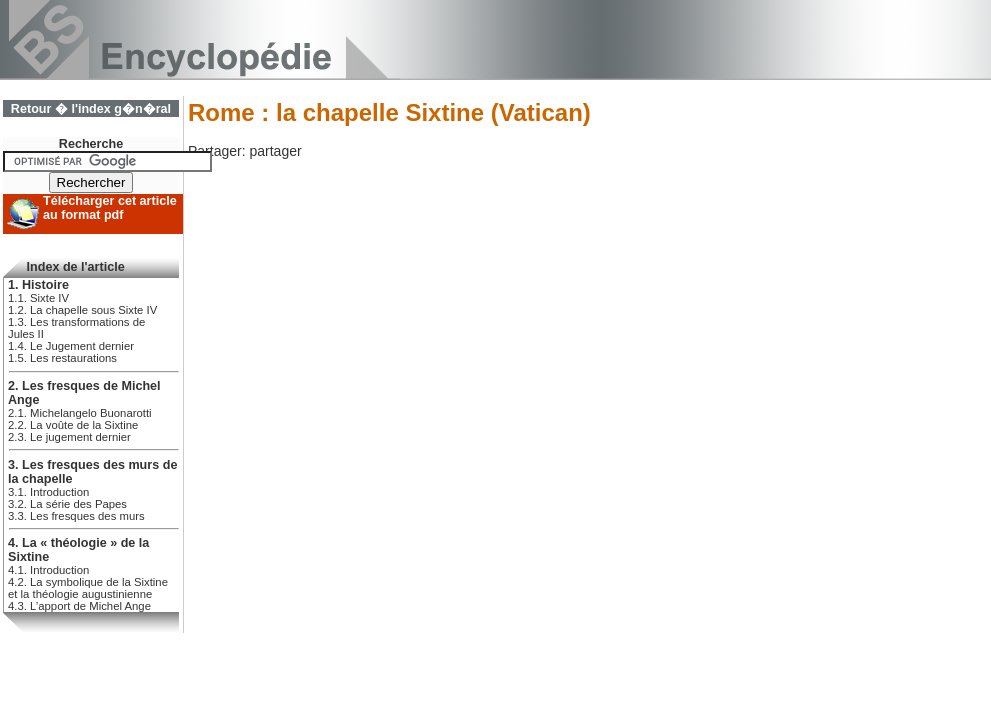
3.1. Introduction (48, 492)
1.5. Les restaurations (62, 358)
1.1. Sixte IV (38, 298)
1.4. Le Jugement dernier (71, 346)
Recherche (91, 144)
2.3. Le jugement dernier (69, 437)
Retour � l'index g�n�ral (91, 109)
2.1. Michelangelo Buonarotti (80, 413)
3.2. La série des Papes (67, 504)
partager (275, 151)
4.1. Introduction (48, 570)
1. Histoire (38, 285)
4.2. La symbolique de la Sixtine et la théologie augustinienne (88, 588)
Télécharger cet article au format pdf (110, 208)
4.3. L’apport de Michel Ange (79, 606)
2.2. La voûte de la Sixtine (73, 425)
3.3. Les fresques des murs (76, 516)
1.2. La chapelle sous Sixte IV (82, 310)
